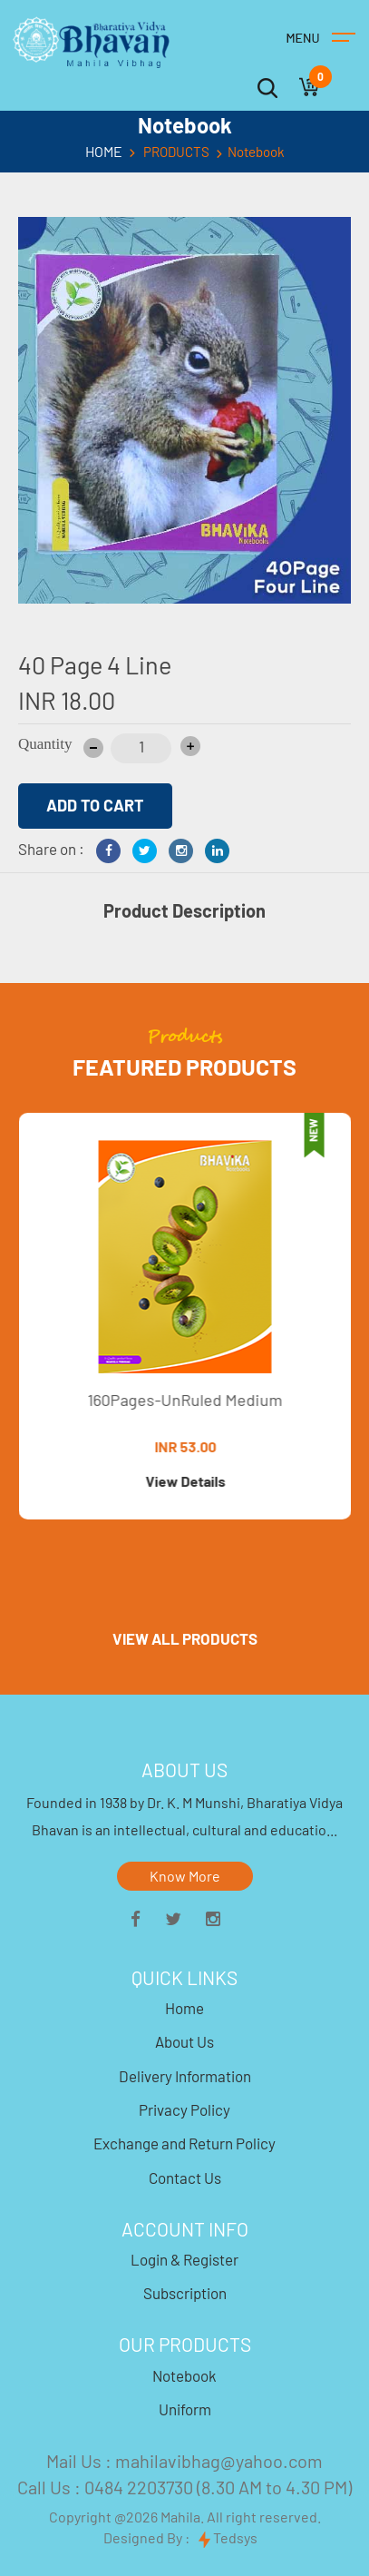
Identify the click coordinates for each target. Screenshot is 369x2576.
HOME (103, 151)
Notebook (184, 2375)
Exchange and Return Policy (184, 2143)
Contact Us (185, 2177)
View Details (190, 1481)
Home (184, 2008)
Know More (185, 1875)
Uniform (185, 2409)
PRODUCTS (176, 152)
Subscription (185, 2293)
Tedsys (228, 2538)
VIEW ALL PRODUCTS (184, 1638)
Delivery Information (185, 2076)
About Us (184, 2041)
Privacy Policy (184, 2109)
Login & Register (184, 2259)
